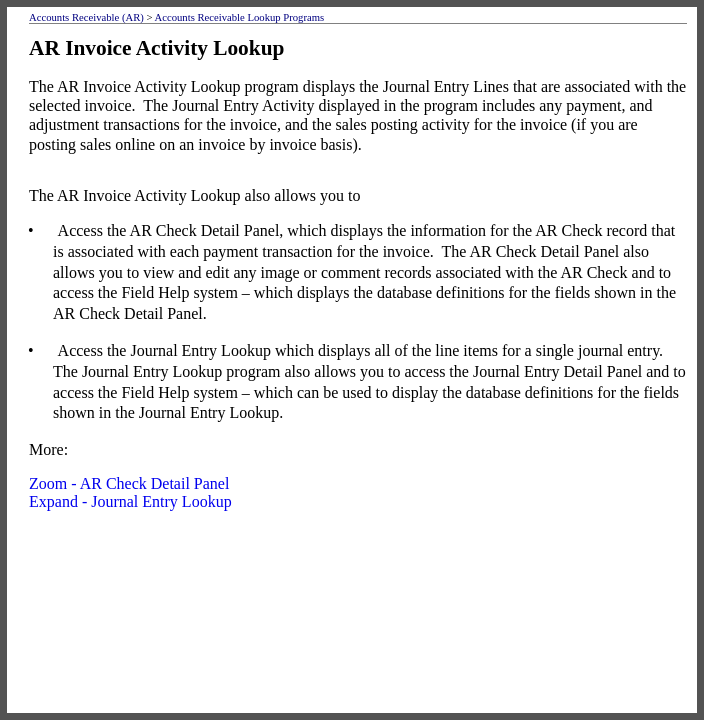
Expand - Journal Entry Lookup (130, 501)
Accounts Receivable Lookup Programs (240, 17)
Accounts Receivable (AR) (86, 17)
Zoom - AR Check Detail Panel (129, 483)
